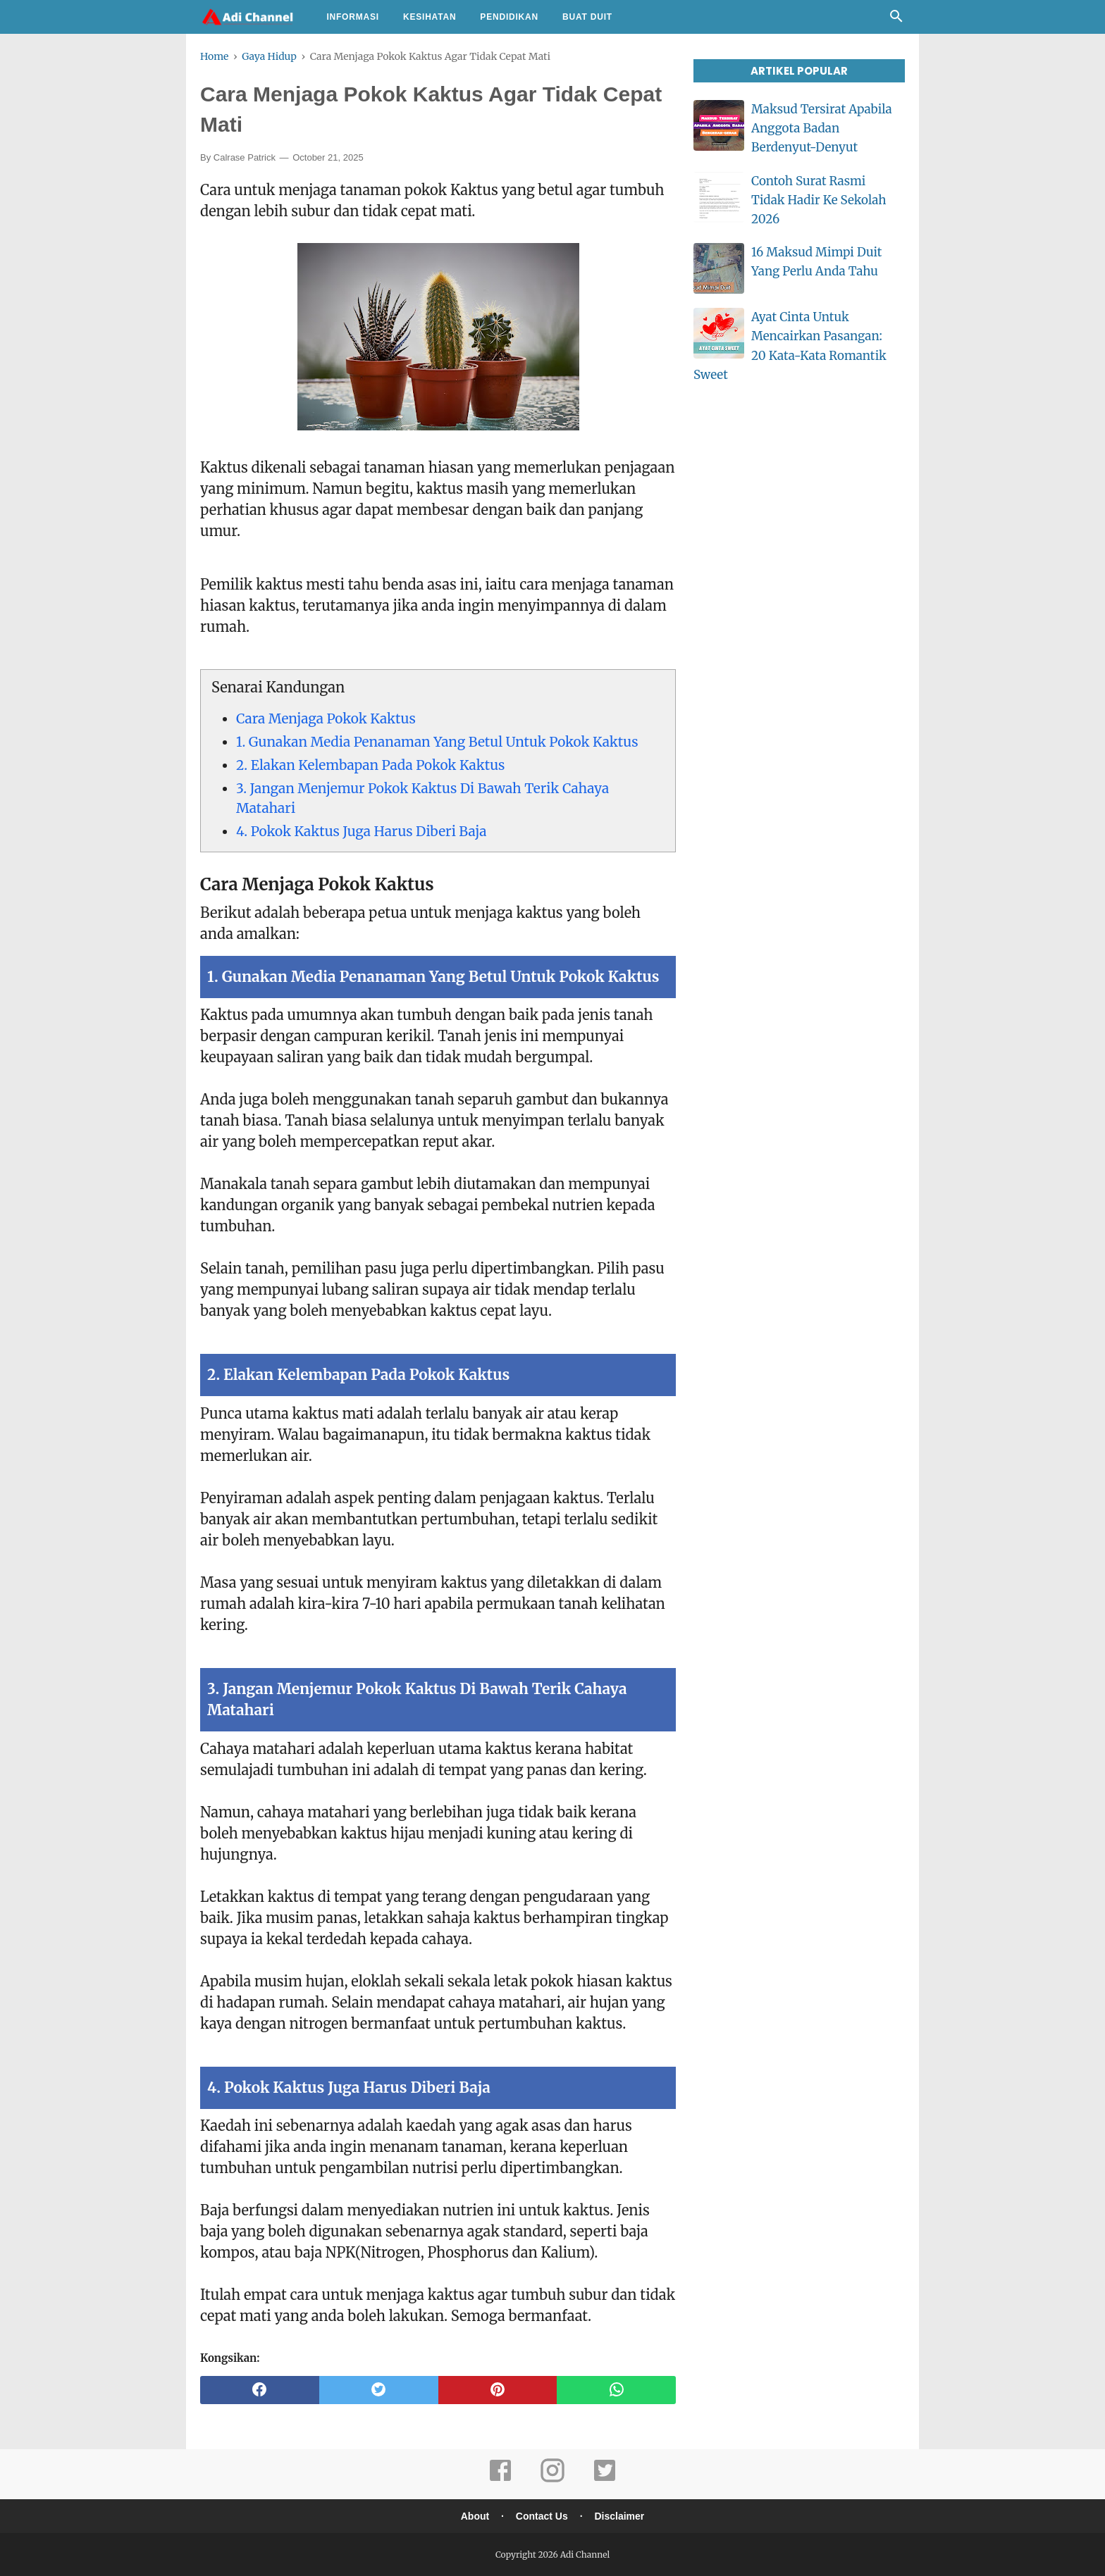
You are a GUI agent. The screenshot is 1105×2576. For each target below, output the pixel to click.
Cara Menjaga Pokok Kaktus (326, 718)
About (475, 2516)
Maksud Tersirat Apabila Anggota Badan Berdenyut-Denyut (821, 128)
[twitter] (378, 2390)
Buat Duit (587, 17)
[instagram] (552, 2480)
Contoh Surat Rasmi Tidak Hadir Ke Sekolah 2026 (818, 200)
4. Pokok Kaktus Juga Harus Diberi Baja (361, 831)
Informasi (352, 17)
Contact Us (542, 2516)
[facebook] (259, 2390)
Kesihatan (429, 17)
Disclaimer (619, 2516)
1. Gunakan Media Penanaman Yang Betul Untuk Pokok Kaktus (437, 741)
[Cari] (896, 19)
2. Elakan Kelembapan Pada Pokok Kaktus (370, 765)
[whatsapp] (616, 2390)
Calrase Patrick (245, 157)
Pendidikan (509, 17)
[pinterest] (497, 2390)
